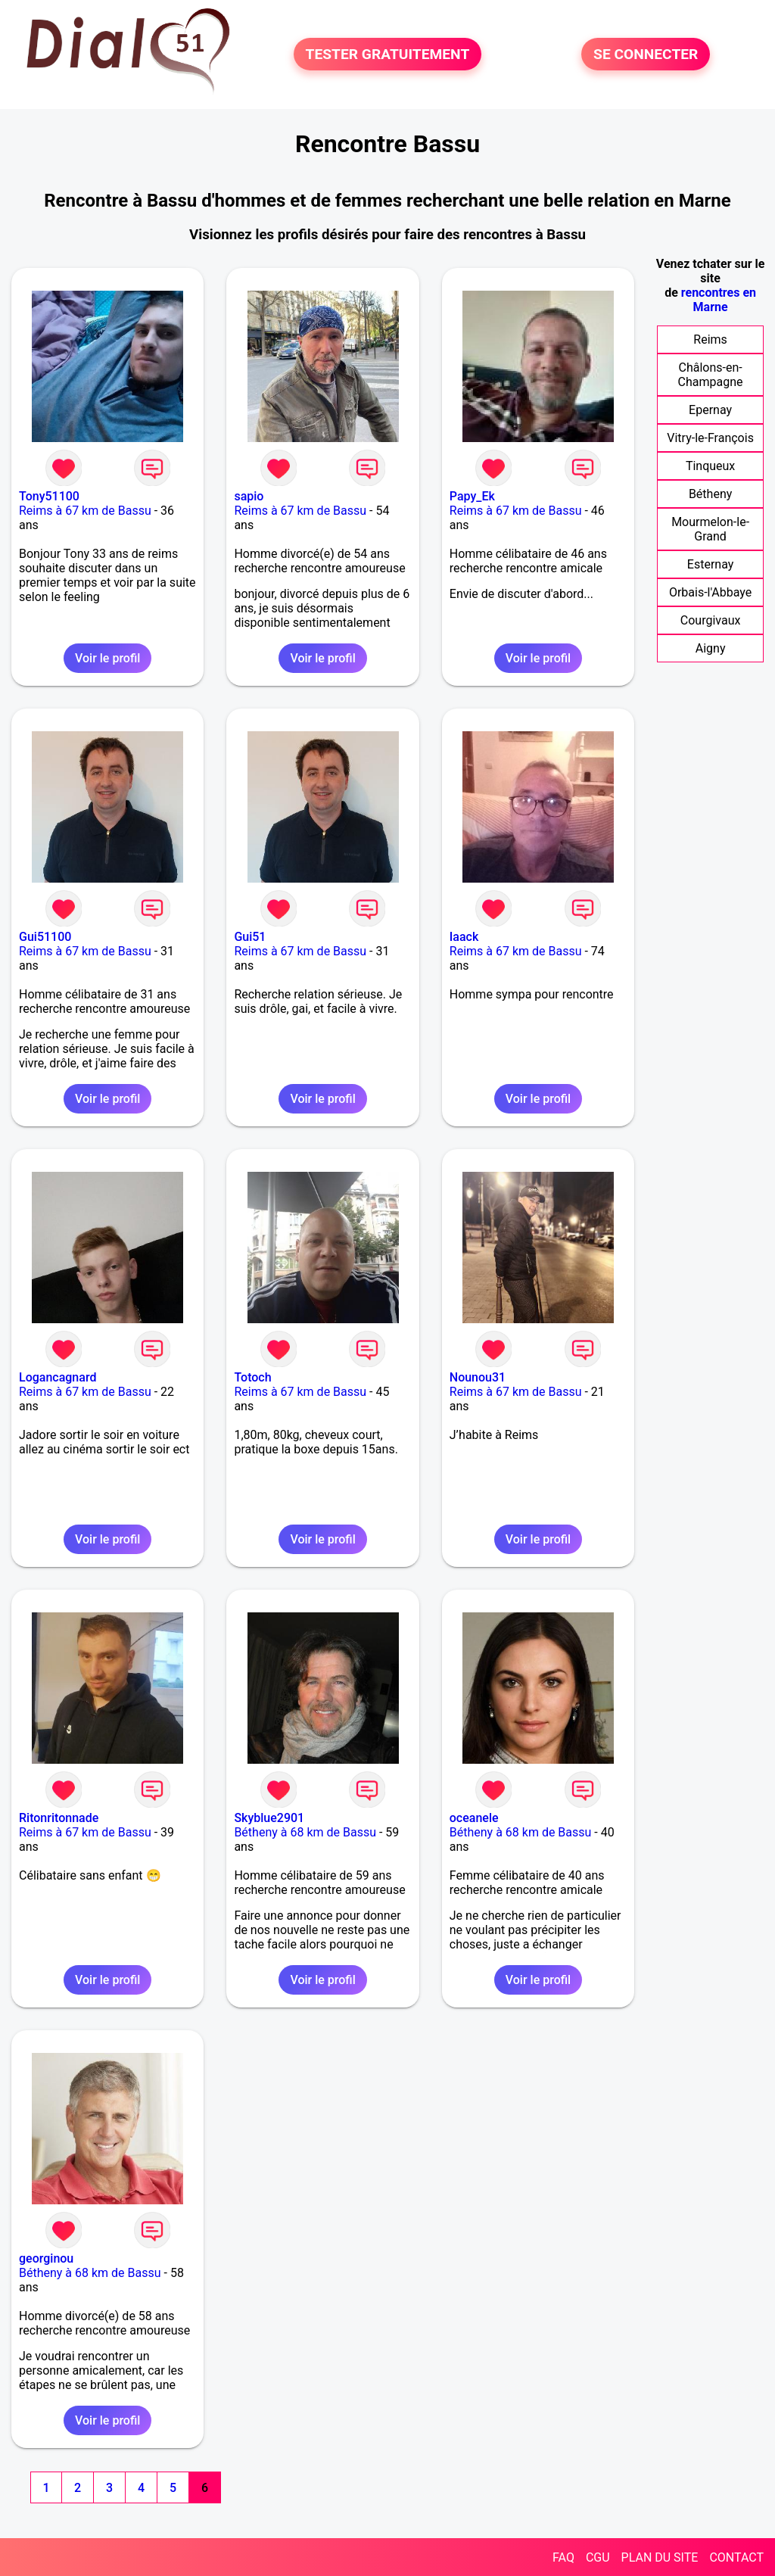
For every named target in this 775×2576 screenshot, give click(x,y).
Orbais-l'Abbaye (710, 592)
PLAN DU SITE (660, 2557)
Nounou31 (478, 1377)
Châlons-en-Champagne (710, 374)
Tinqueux (710, 466)
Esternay (710, 564)
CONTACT (736, 2557)
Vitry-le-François (710, 438)
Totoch (252, 1377)
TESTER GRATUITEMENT (388, 54)
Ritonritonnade (58, 1818)
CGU (598, 2557)
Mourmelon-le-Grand (710, 529)
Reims (710, 339)
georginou (46, 2258)
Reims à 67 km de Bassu (85, 510)
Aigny (711, 648)
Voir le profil (107, 658)
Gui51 (250, 937)
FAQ (563, 2557)
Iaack (464, 937)
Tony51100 (49, 496)
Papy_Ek (472, 496)
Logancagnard (57, 1377)
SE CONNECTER (645, 54)
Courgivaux (710, 620)
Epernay (710, 410)
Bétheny (710, 494)
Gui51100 (45, 937)
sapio (248, 496)
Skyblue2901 (269, 1818)
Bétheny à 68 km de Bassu (305, 1832)
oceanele (474, 1818)
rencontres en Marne (718, 299)
